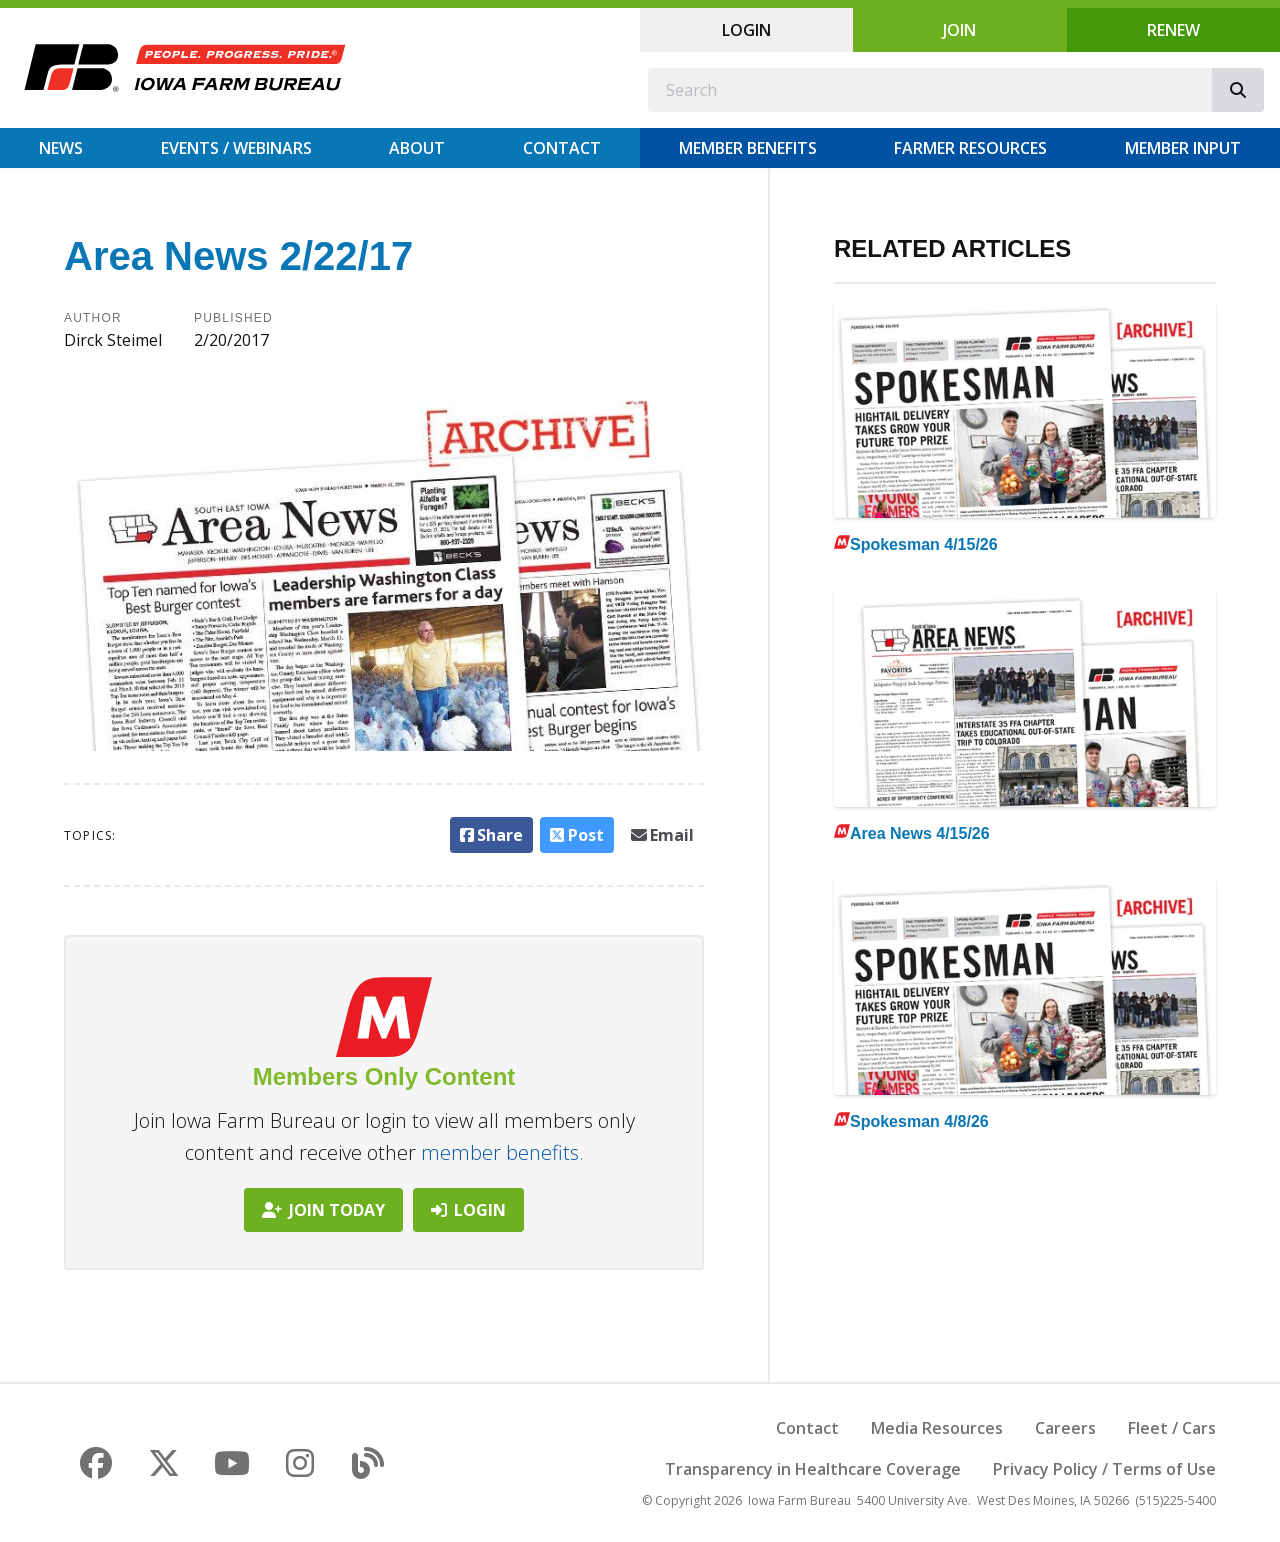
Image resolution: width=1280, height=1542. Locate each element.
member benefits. (502, 1152)
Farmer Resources (970, 148)
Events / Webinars (236, 148)
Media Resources (937, 1428)
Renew (1173, 30)
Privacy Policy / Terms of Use (1104, 1469)
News (61, 148)
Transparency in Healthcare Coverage (813, 1469)
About (417, 148)
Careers (1065, 1428)
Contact (562, 148)
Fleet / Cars (1172, 1428)
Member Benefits (748, 148)
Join (959, 30)
